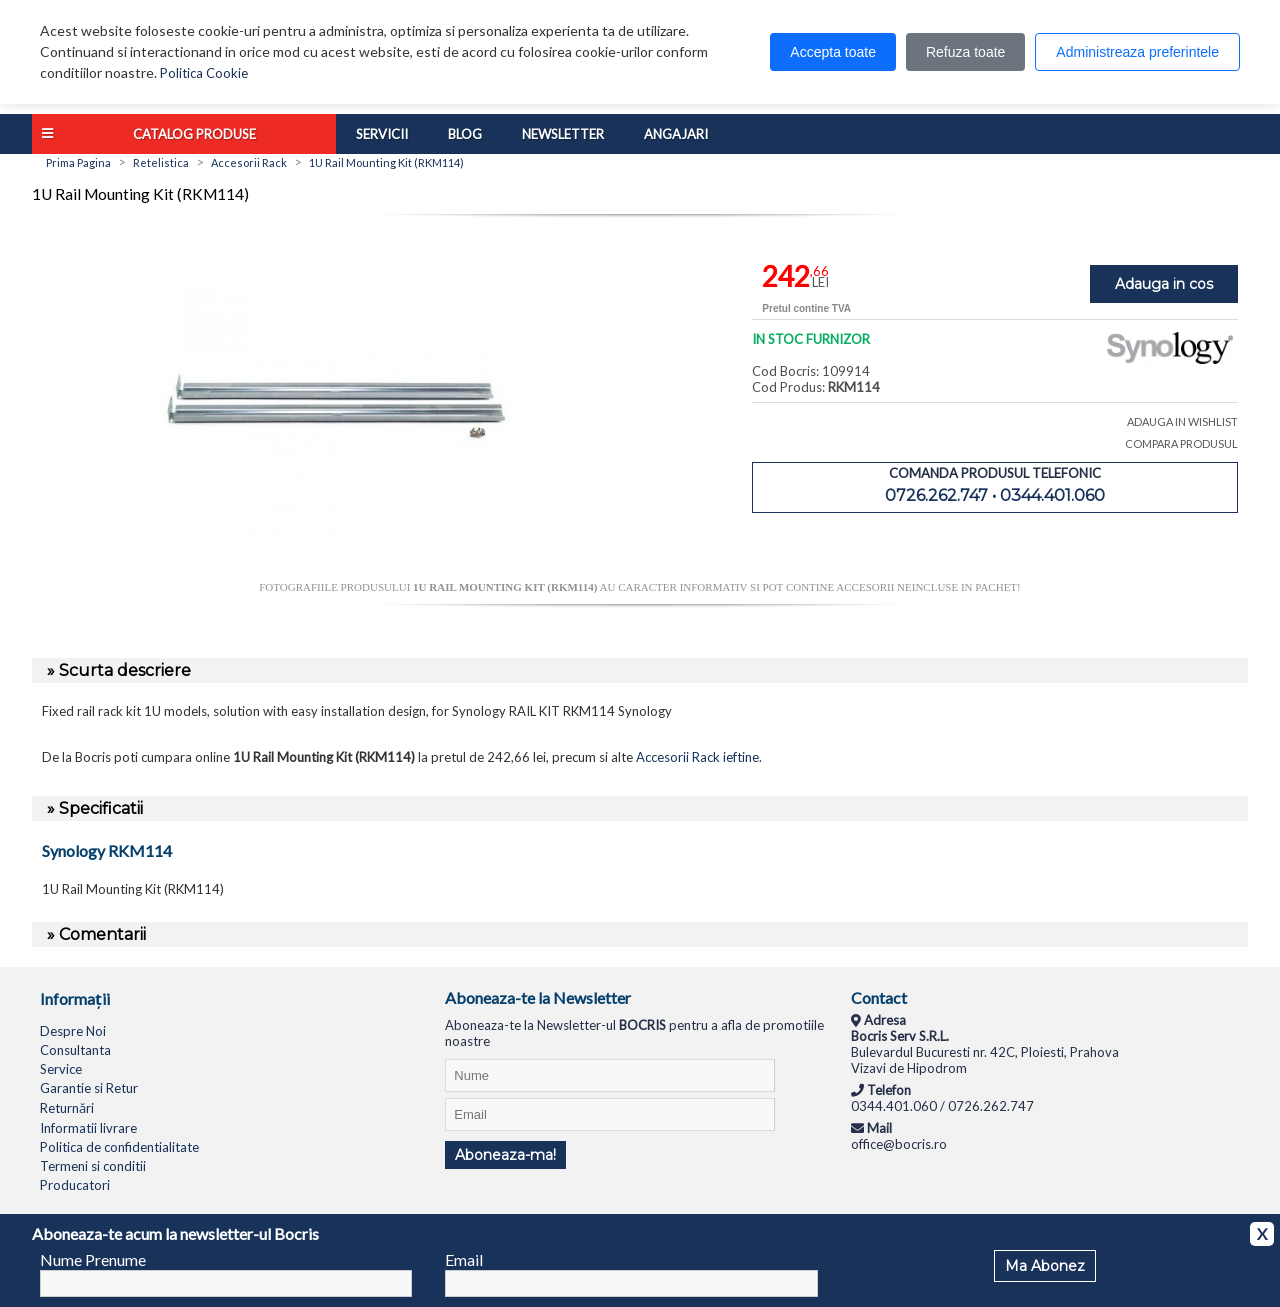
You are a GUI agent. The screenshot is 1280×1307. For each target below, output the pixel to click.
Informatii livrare (88, 1128)
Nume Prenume (93, 1259)
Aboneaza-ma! (505, 1155)
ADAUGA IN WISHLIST (1182, 421)
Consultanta (75, 1050)
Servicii (382, 134)
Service (61, 1069)
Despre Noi (73, 1031)
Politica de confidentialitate (119, 1147)
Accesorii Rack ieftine (697, 757)
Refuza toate (965, 52)
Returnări (67, 1108)
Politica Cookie (204, 73)
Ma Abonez (1045, 1266)
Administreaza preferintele (1137, 52)
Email (464, 1259)
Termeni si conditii (93, 1166)
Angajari (676, 134)
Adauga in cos (1164, 284)
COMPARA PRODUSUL (1181, 443)
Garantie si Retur (89, 1088)
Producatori (75, 1185)
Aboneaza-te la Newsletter (538, 997)
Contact (879, 997)
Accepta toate (833, 52)
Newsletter (563, 134)
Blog (465, 134)
